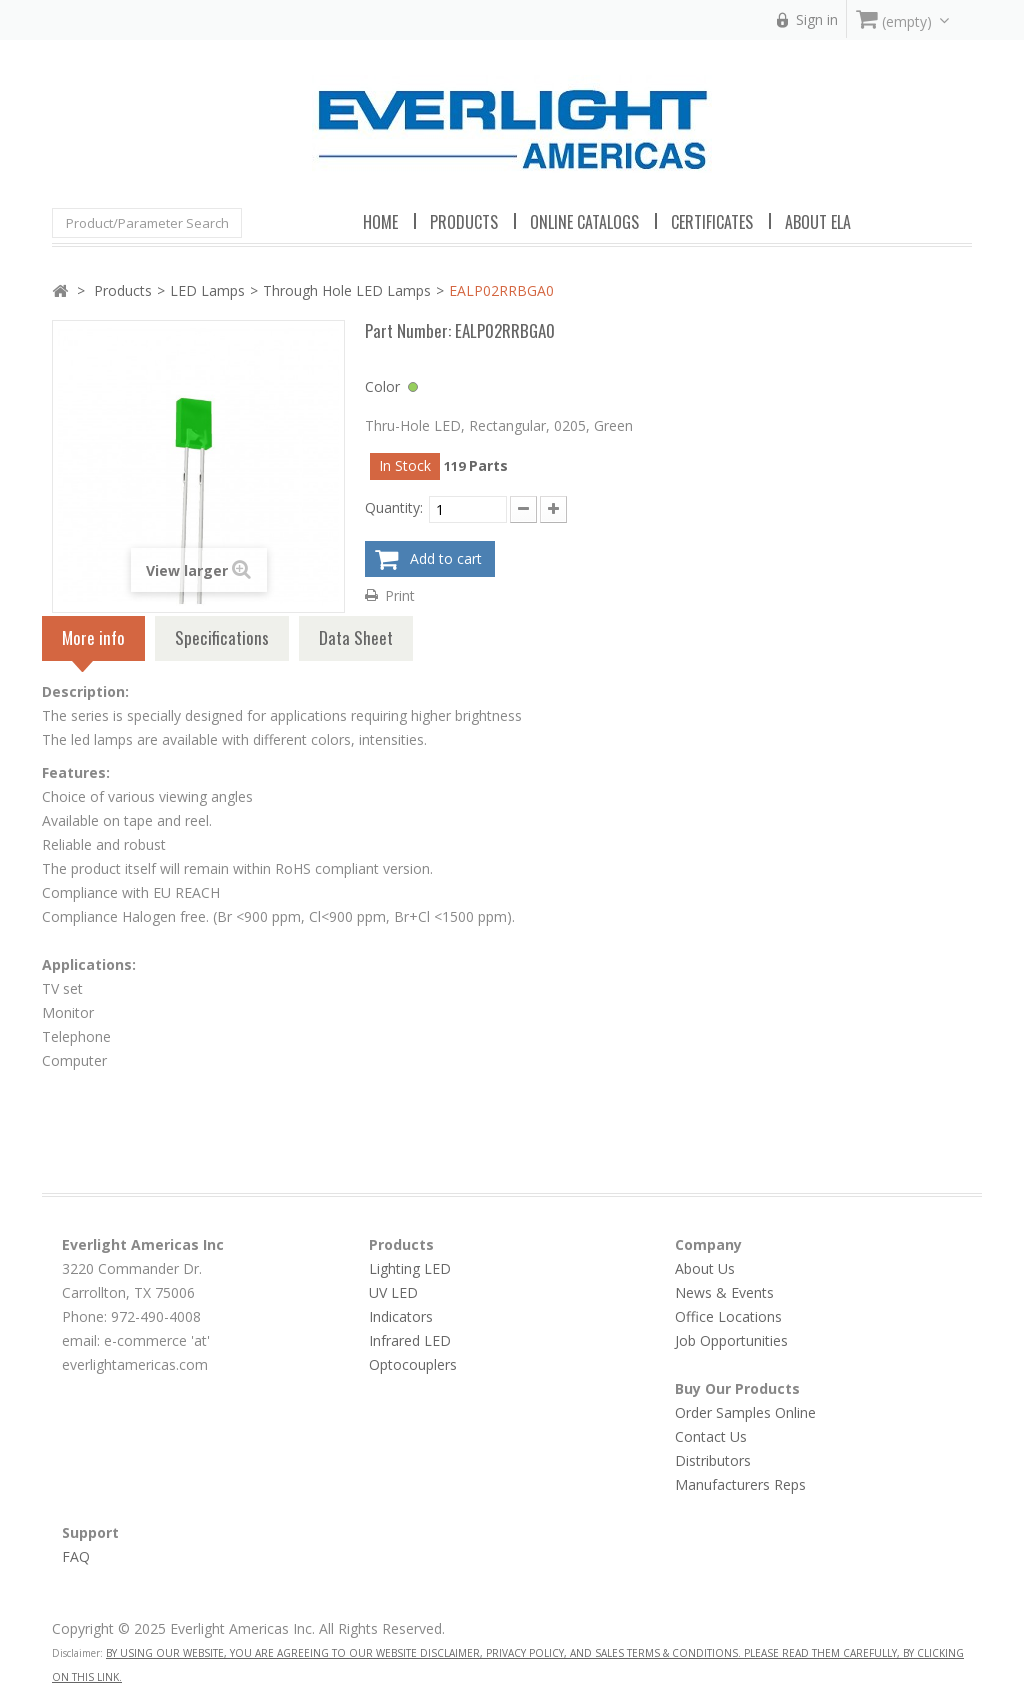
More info (93, 642)
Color (382, 386)
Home (380, 222)
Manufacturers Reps (740, 1484)
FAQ (76, 1556)
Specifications (222, 637)
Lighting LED (410, 1268)
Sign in (817, 19)
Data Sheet (356, 637)
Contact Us (711, 1436)
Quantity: (394, 507)
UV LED (393, 1292)
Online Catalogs (584, 222)
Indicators (401, 1316)
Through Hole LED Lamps (347, 290)
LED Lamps (207, 290)
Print (400, 595)
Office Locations (728, 1316)
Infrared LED (410, 1340)
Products (123, 290)
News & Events (724, 1292)
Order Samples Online (745, 1412)
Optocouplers (413, 1364)
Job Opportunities (731, 1340)
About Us (705, 1268)
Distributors (713, 1460)
